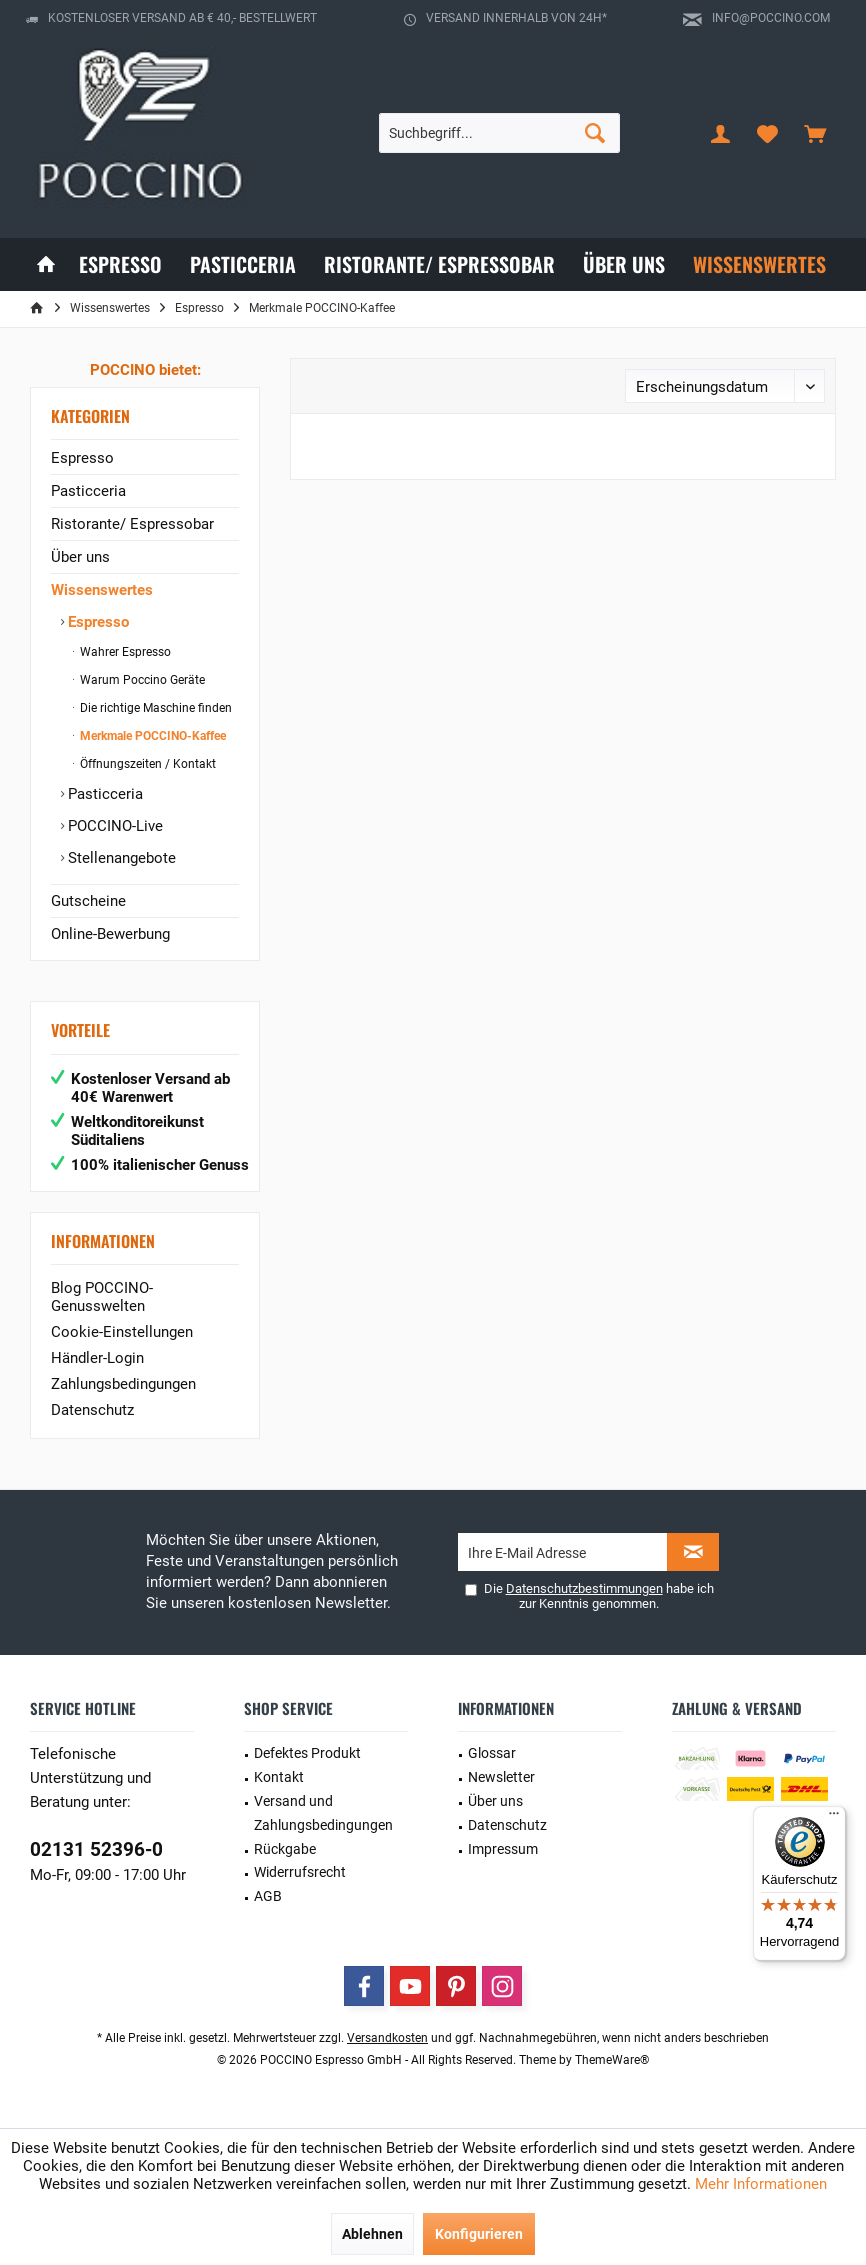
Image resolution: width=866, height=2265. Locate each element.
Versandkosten (387, 2038)
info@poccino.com (771, 18)
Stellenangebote (120, 858)
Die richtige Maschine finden (154, 708)
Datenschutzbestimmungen (584, 1588)
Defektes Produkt (307, 1753)
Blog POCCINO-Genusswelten (102, 1297)
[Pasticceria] (243, 264)
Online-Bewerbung (110, 934)
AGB (268, 1896)
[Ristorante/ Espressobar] (439, 264)
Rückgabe (285, 1849)
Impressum (503, 1849)
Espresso (82, 458)
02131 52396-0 (96, 1849)
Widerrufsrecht (300, 1872)
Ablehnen (372, 2234)
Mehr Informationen (761, 2184)
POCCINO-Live (113, 826)
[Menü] (834, 1818)
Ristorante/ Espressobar (132, 524)
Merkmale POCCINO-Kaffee (151, 736)
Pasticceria (88, 491)
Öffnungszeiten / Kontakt (146, 764)
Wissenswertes (102, 590)
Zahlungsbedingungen (123, 1384)
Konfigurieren (479, 2234)
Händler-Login (97, 1358)
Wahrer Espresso (124, 652)
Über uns (80, 557)
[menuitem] (815, 133)
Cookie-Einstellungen (122, 1332)
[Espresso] (120, 264)
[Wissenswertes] (759, 264)
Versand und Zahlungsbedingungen (323, 1813)
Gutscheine (88, 901)
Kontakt (279, 1777)
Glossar (492, 1753)
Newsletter (501, 1777)
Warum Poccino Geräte (141, 680)
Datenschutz (92, 1410)
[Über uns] (624, 264)
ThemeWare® (612, 2060)
